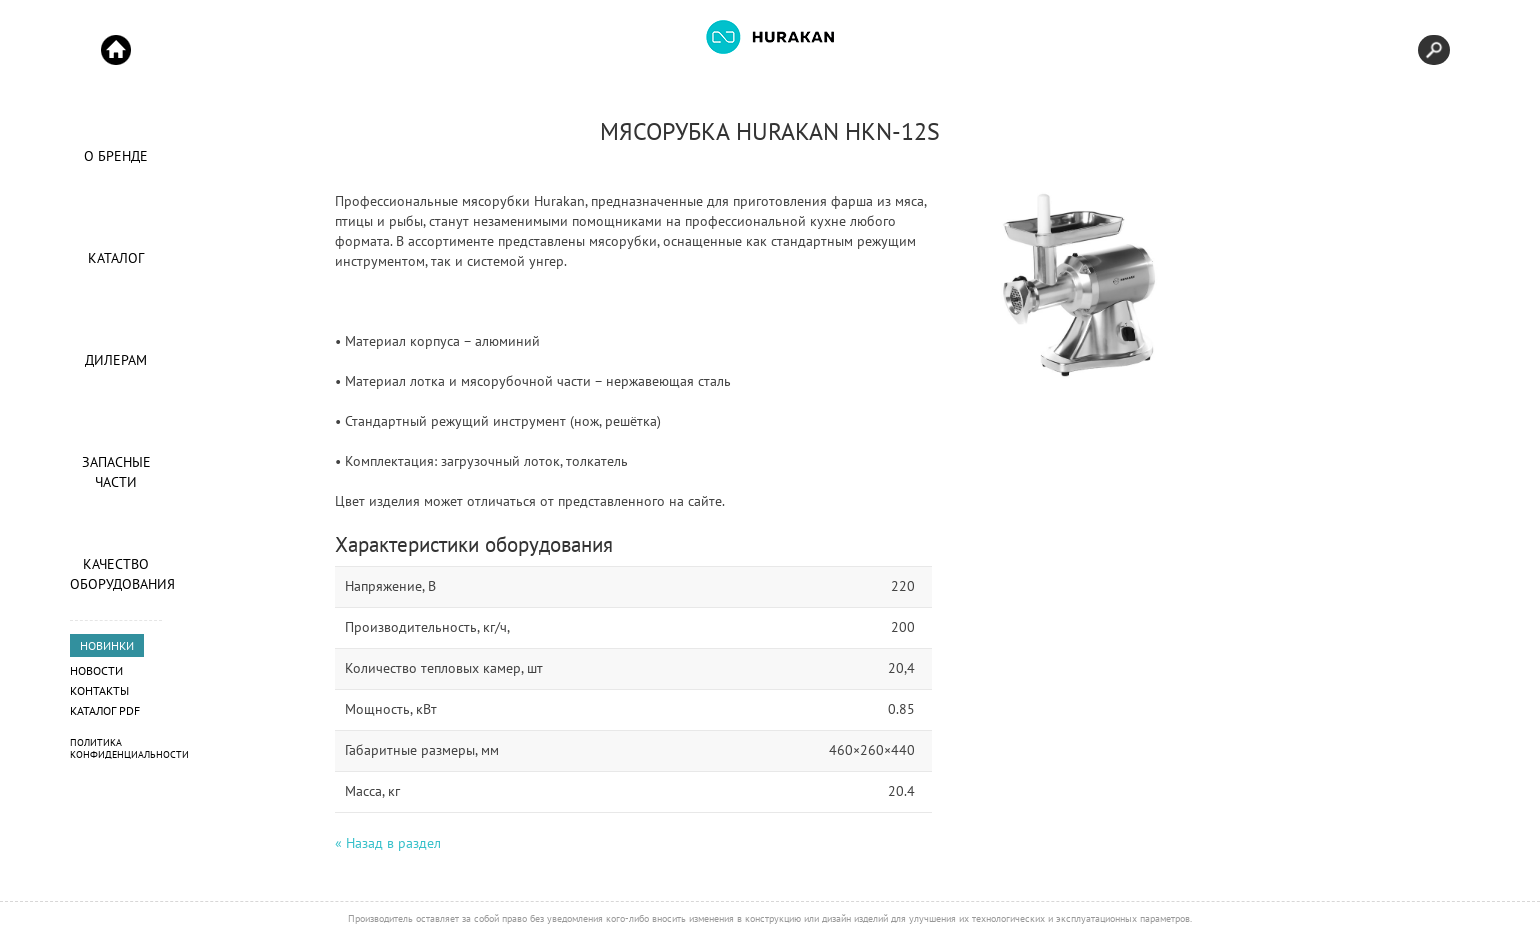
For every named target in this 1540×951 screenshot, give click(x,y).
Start (116, 50)
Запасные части (116, 472)
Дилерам (116, 360)
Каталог (116, 258)
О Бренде (116, 156)
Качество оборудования (116, 574)
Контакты (99, 690)
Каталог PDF (105, 710)
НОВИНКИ (107, 645)
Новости (96, 670)
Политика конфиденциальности (129, 748)
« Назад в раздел (388, 843)
